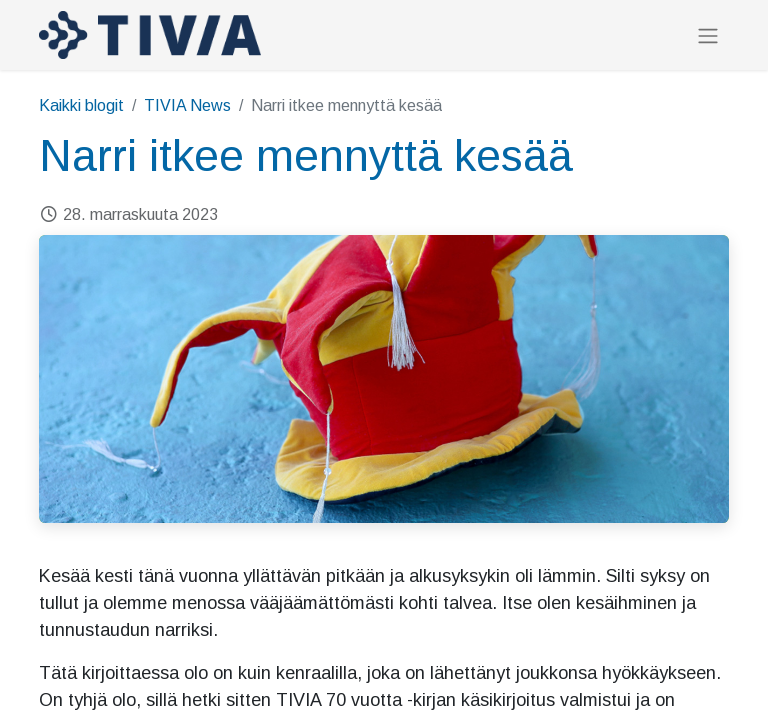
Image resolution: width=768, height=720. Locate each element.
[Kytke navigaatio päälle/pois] (708, 35)
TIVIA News (187, 105)
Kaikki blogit (81, 105)
